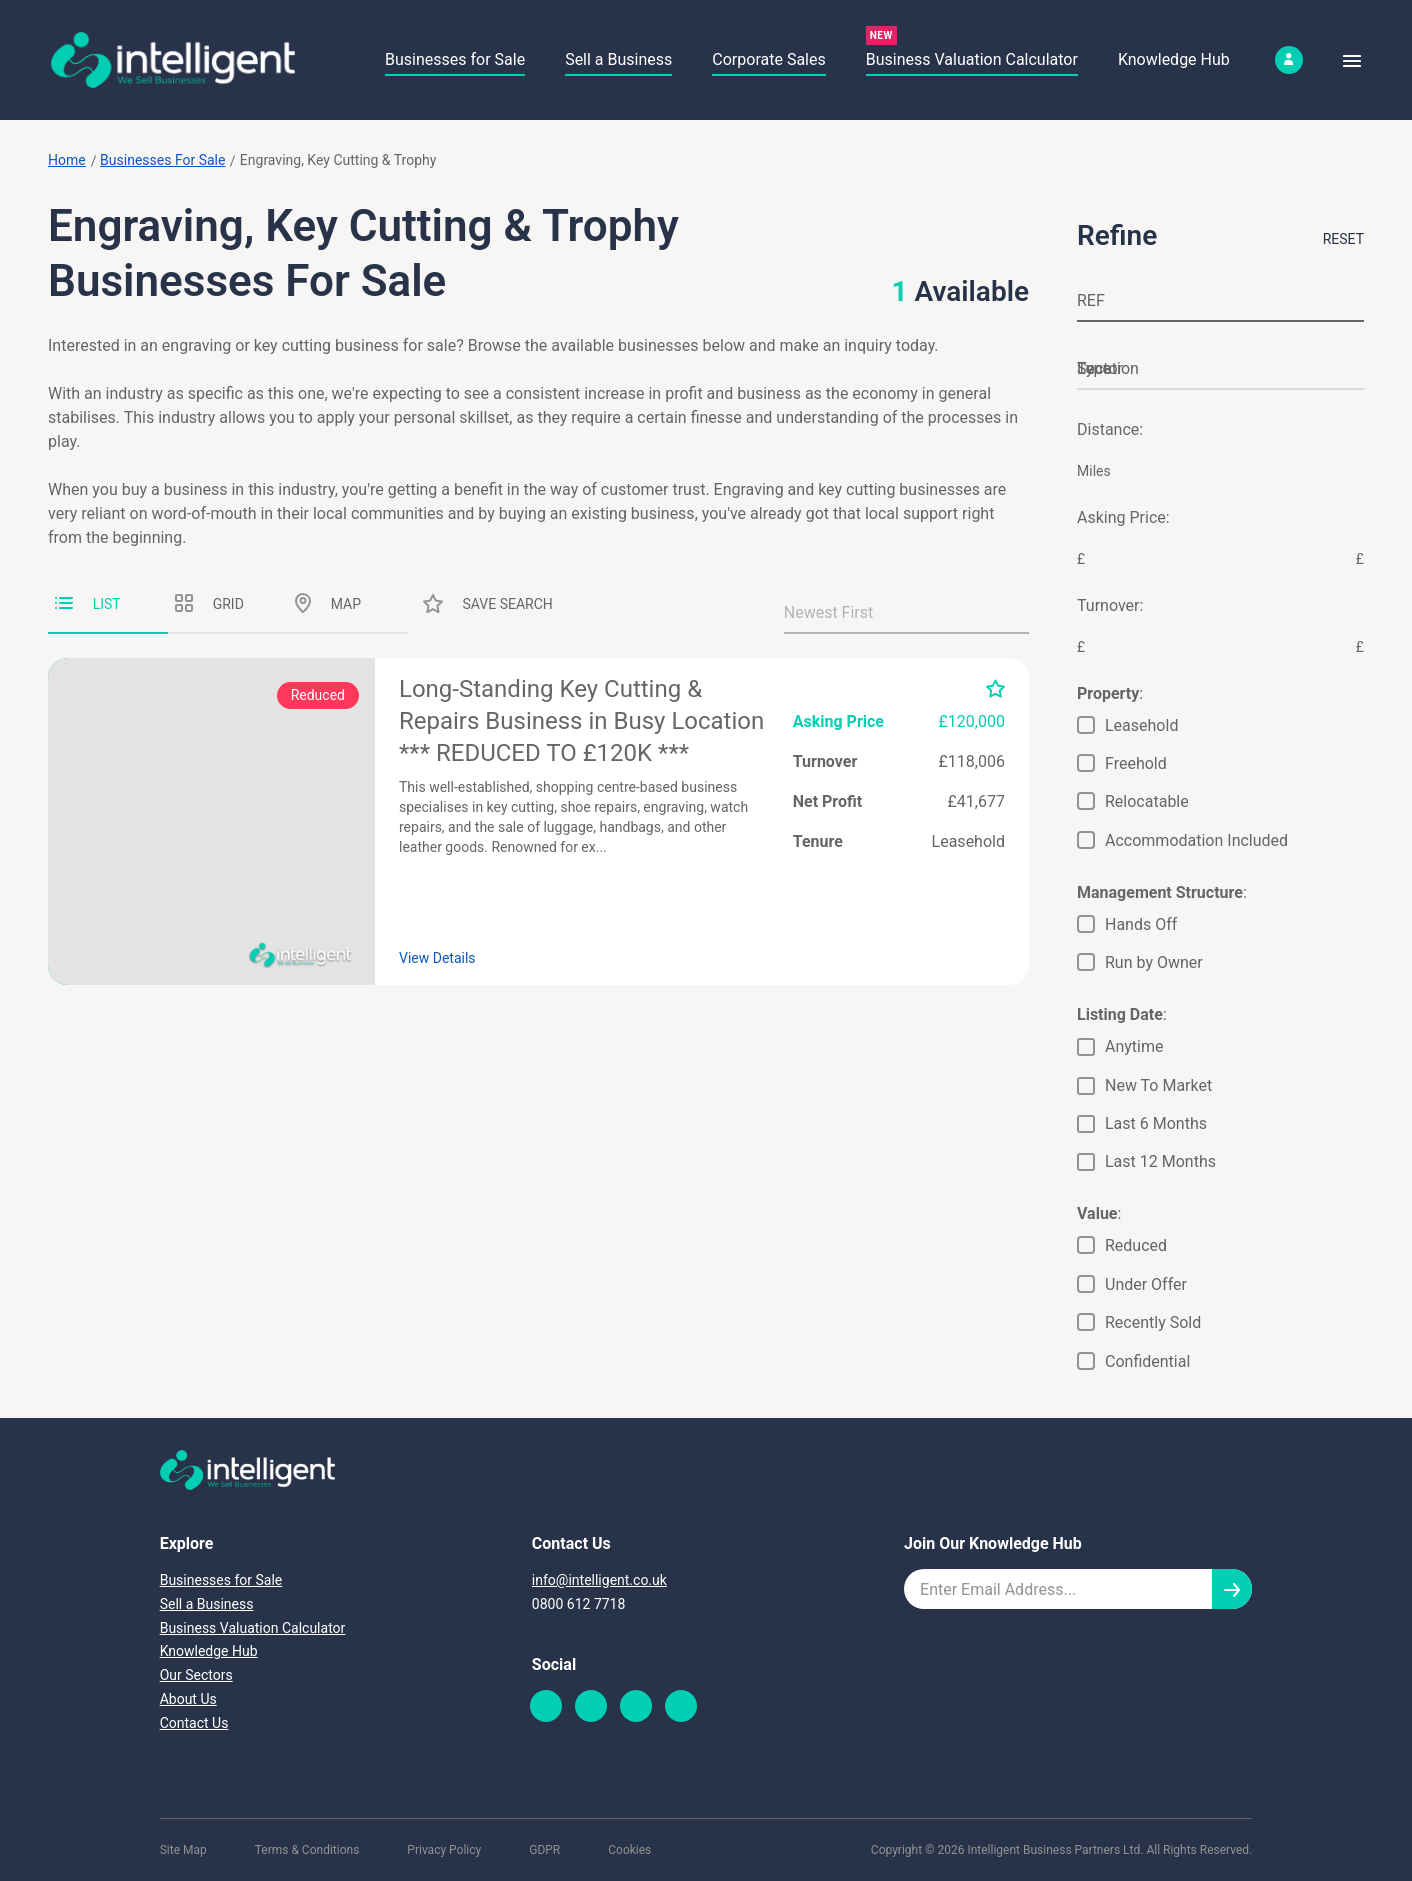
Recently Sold (1153, 1322)
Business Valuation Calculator (972, 59)
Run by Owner (1154, 962)
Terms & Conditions (307, 1850)
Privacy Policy (444, 1850)
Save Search (488, 603)
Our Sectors (196, 1675)
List (88, 604)
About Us (188, 1699)
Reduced (1136, 1245)
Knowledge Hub (1174, 59)
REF (1091, 300)
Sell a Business (618, 59)
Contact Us (194, 1723)
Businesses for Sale (455, 59)
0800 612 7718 (579, 1604)
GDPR (544, 1850)
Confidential (1147, 1361)
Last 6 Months (1156, 1123)
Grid (209, 603)
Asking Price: (1123, 517)
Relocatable (1147, 801)
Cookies (629, 1850)
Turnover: (1110, 605)
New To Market (1158, 1085)
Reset (1343, 239)
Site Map (183, 1850)
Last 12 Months (1160, 1161)
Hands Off (1141, 924)
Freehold (1136, 763)
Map (328, 603)
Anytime (1134, 1046)
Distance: (1110, 429)
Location (1108, 368)
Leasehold (1141, 725)
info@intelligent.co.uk (599, 1580)
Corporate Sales (768, 59)
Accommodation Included (1196, 840)
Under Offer (1146, 1284)
